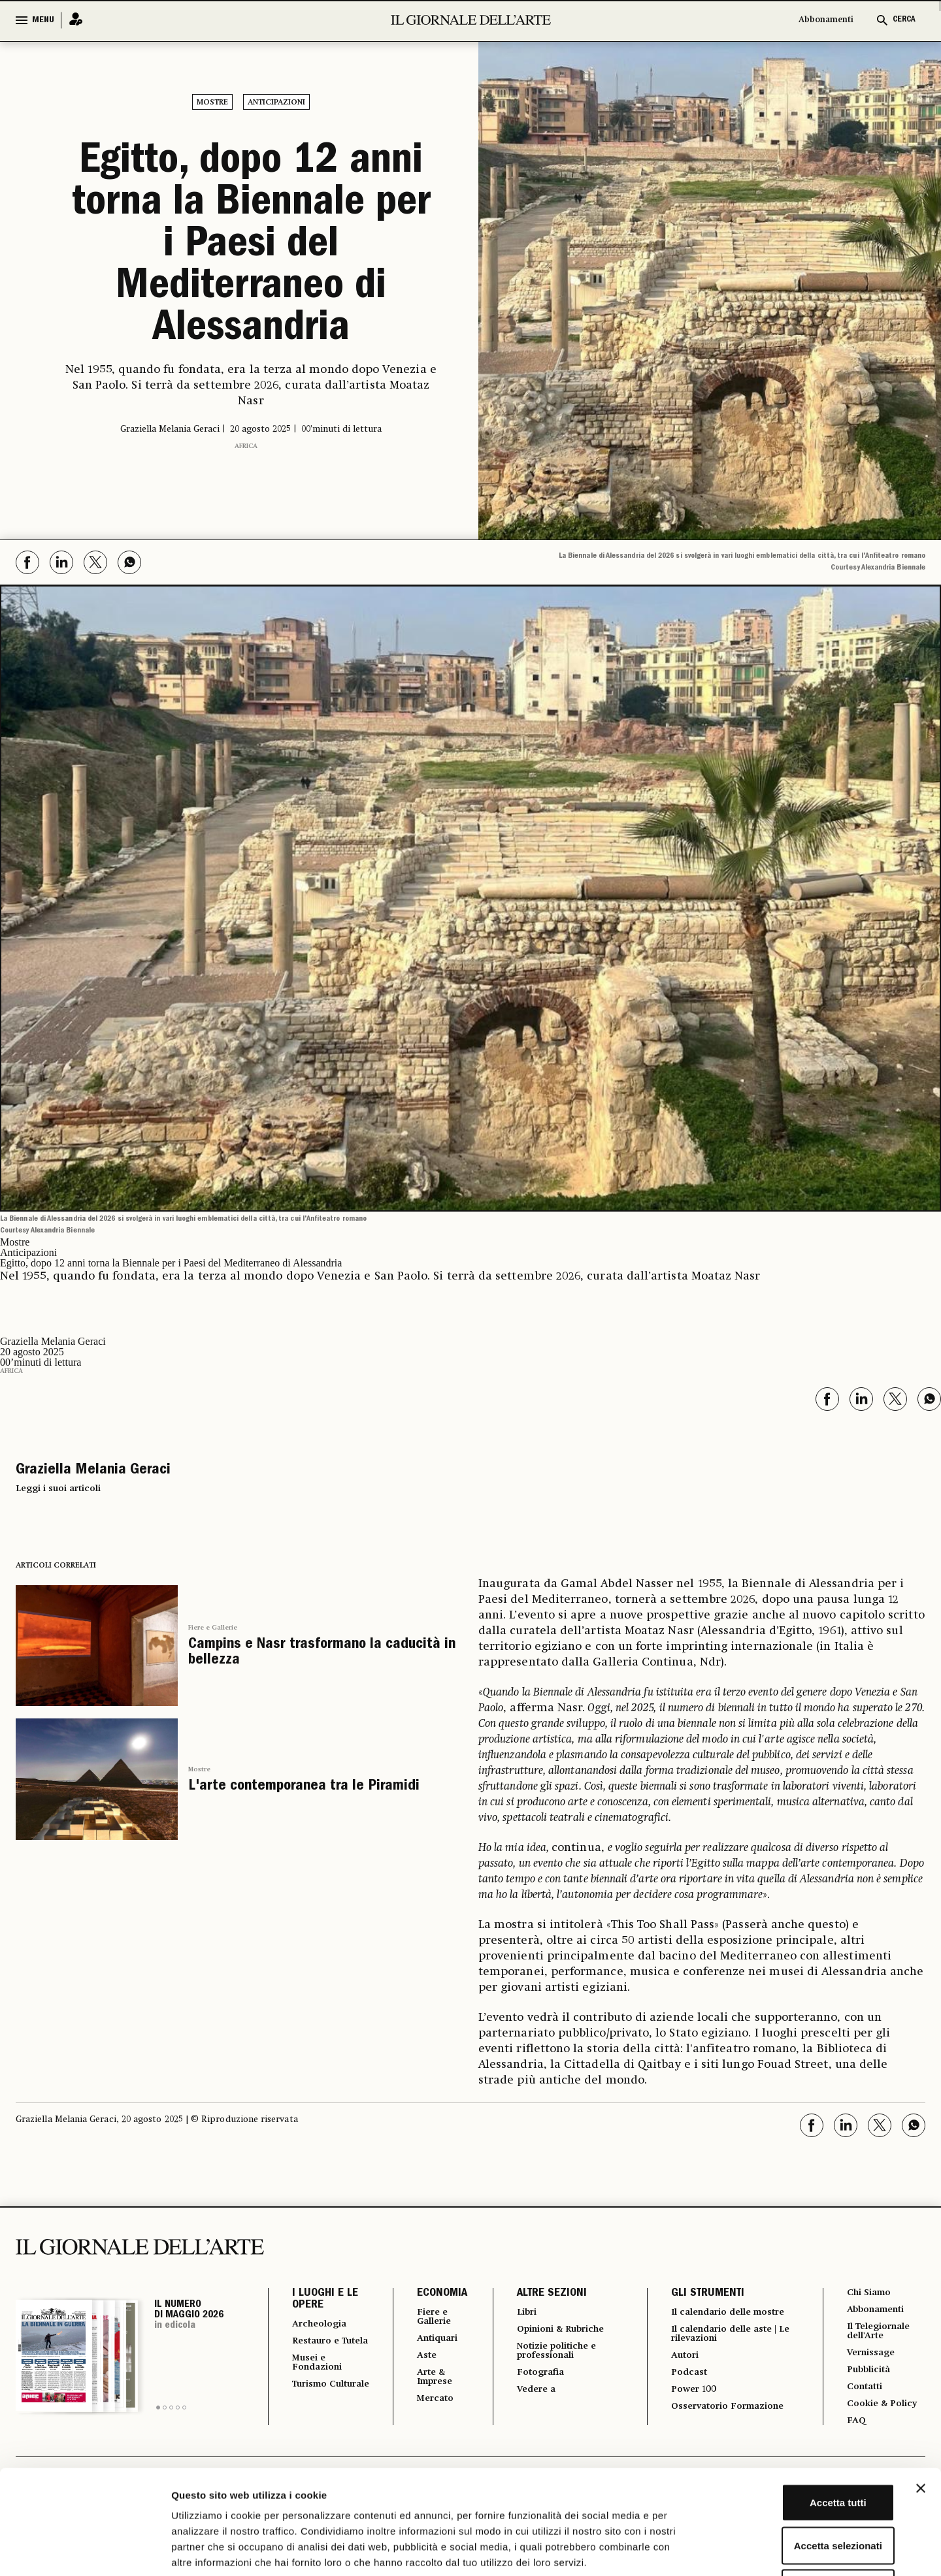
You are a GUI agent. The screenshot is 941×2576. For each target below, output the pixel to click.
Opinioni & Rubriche (560, 2331)
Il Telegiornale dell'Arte (881, 2335)
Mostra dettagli (687, 2550)
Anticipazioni (276, 102)
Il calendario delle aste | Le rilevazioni (726, 2346)
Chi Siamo (868, 2293)
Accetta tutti (798, 2404)
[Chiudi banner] (920, 2390)
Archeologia (323, 2324)
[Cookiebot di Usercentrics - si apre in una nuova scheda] (84, 2550)
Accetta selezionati (798, 2447)
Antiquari (431, 2341)
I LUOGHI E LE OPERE (325, 2299)
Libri (519, 2313)
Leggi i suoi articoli (58, 1488)
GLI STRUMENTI (700, 2294)
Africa (246, 446)
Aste (418, 2360)
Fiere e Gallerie (212, 1627)
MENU (43, 20)
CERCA (904, 20)
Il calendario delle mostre (712, 2318)
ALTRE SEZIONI (543, 2294)
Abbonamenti (826, 20)
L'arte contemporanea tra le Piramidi (304, 1787)
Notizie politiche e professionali (553, 2354)
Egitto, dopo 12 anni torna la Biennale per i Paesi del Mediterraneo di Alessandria (251, 246)
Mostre (212, 102)
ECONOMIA (432, 2294)
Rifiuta (799, 2490)
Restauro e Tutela (319, 2348)
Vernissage (871, 2358)
